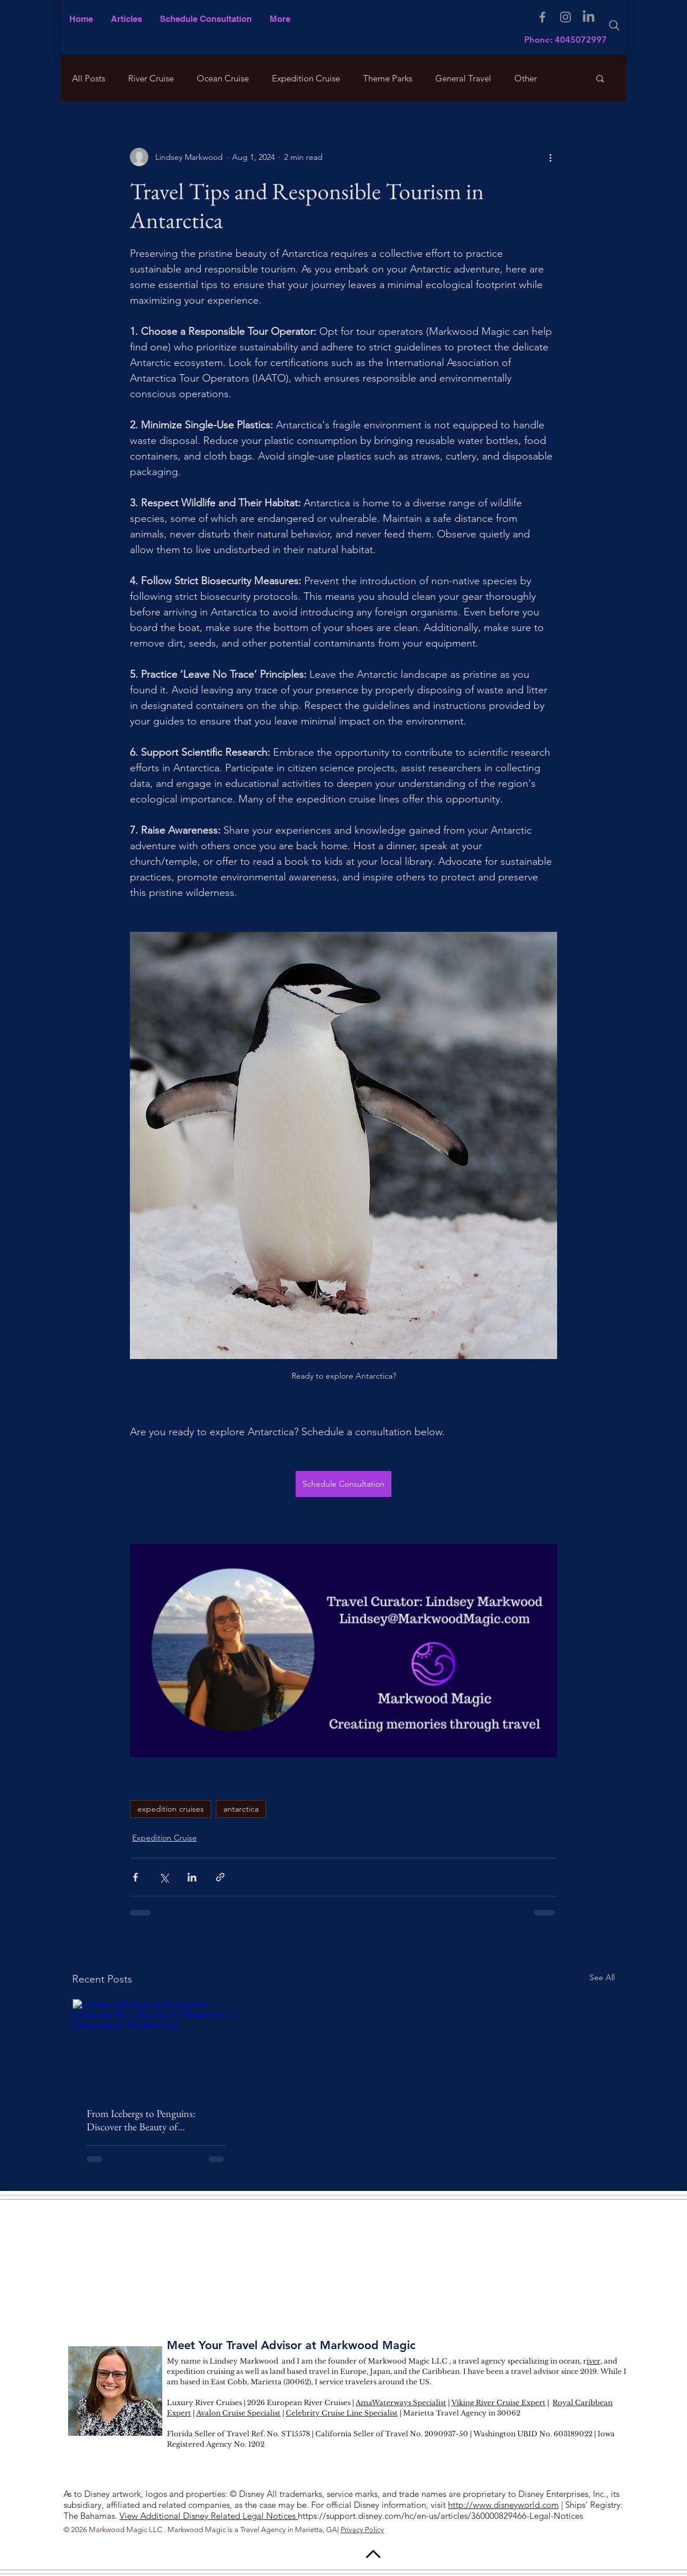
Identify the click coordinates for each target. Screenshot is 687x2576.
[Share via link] (220, 1877)
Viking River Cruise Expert (498, 2402)
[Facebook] (542, 17)
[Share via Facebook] (135, 1877)
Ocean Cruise (223, 78)
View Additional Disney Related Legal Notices (209, 2515)
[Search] (614, 25)
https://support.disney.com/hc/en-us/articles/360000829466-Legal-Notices (440, 2515)
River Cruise (151, 78)
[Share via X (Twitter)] (163, 1877)
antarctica (241, 1809)
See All (602, 1977)
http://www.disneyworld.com (503, 2504)
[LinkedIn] (588, 17)
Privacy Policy (362, 2529)
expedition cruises (170, 1809)
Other (525, 78)
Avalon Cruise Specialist (238, 2413)
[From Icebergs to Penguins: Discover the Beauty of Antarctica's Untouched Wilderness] (156, 2046)
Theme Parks (387, 78)
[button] (279, 19)
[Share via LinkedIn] (191, 1877)
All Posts (88, 78)
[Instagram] (565, 17)
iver (593, 2361)
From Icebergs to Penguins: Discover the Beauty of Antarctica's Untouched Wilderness (141, 2120)
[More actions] (550, 157)
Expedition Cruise (306, 78)
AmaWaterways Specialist (401, 2402)
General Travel (463, 78)
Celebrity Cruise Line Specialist (342, 2413)
